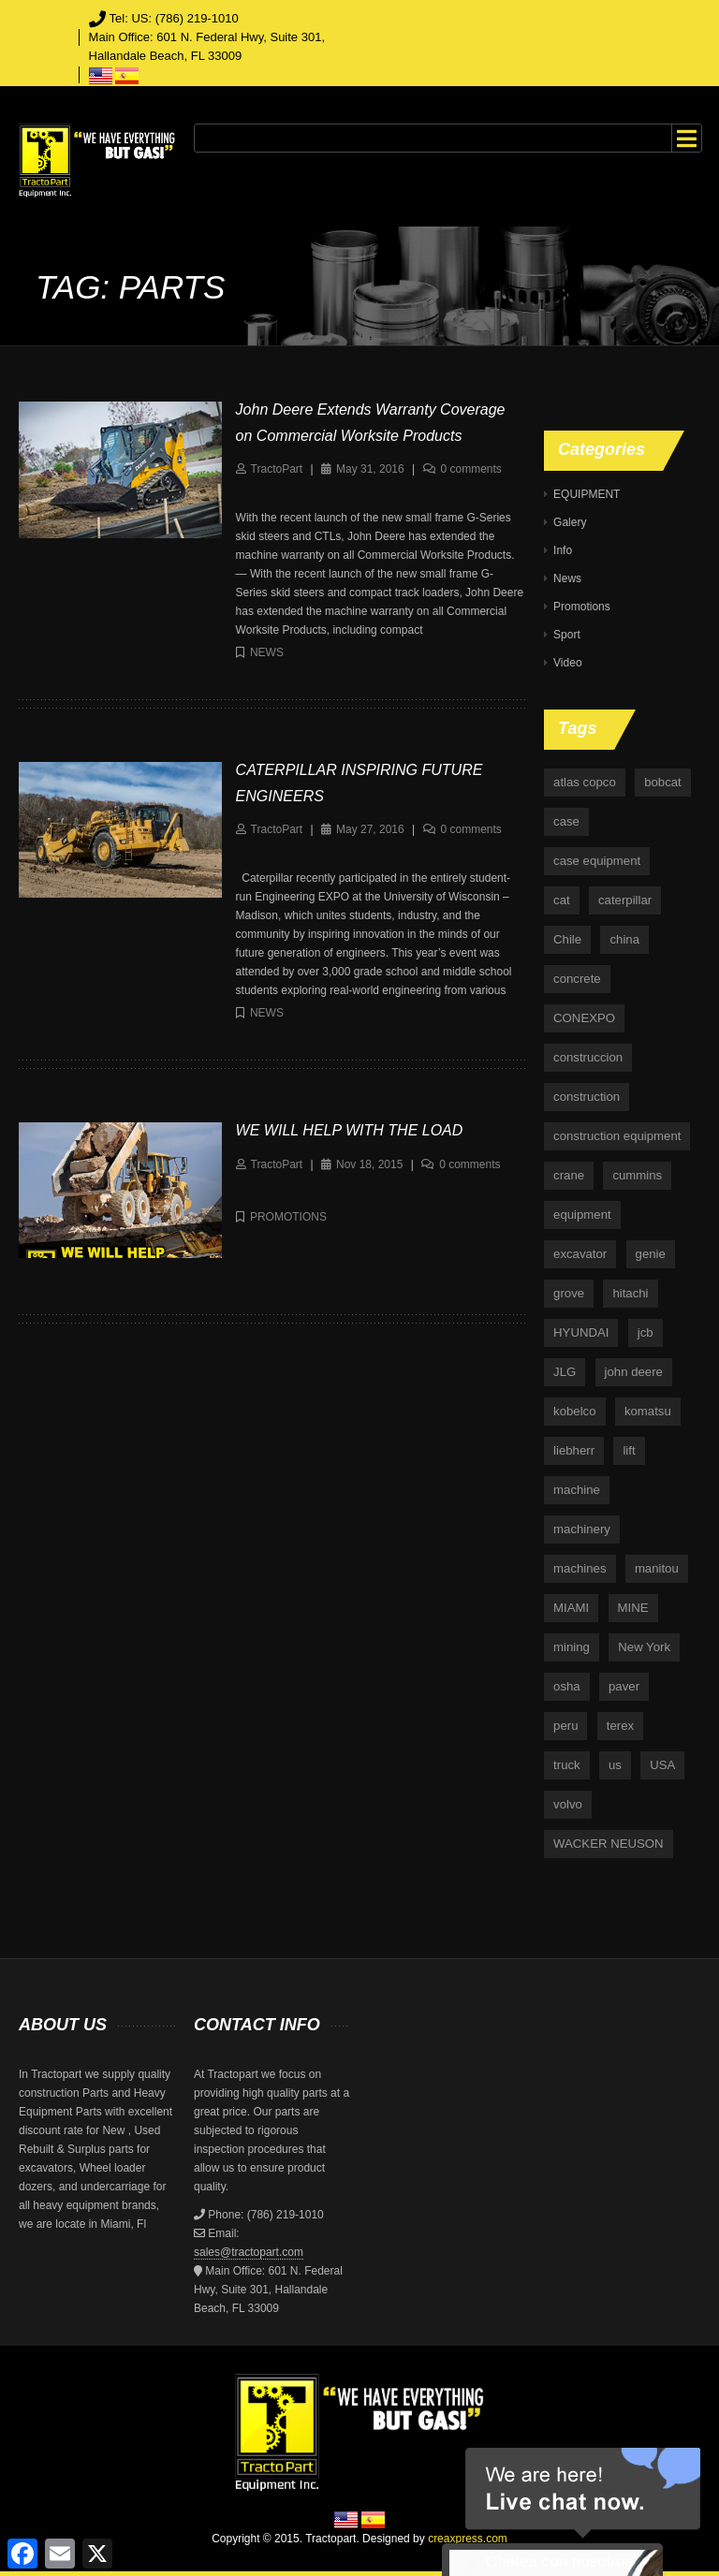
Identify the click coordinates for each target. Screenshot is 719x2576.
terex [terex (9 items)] (620, 1726)
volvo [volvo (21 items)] (567, 1804)
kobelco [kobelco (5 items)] (574, 1411)
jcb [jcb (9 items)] (645, 1332)
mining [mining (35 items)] (571, 1647)
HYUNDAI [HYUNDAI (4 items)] (581, 1332)
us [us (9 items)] (615, 1765)
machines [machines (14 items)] (579, 1568)
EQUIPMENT (586, 494)
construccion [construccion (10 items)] (588, 1057)
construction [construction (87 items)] (586, 1097)
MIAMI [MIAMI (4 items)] (571, 1608)
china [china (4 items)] (624, 939)
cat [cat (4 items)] (561, 900)
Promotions (288, 1216)
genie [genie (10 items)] (651, 1254)
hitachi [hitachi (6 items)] (630, 1293)
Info (562, 550)
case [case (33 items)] (566, 821)
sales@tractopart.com (248, 2252)
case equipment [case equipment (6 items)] (596, 861)
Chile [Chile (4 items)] (567, 939)
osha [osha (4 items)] (566, 1686)
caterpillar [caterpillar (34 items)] (625, 900)
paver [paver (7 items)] (624, 1686)
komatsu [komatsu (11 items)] (647, 1411)
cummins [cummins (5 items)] (637, 1175)
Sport (566, 634)
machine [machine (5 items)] (576, 1490)
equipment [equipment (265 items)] (582, 1215)
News (267, 652)
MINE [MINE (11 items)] (633, 1608)
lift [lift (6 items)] (629, 1450)
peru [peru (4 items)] (565, 1726)
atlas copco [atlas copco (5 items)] (584, 782)
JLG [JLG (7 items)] (564, 1372)
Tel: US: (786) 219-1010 (174, 18)
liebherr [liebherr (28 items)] (573, 1450)
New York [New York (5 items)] (644, 1647)
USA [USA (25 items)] (662, 1765)
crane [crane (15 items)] (568, 1175)
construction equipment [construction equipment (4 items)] (617, 1136)
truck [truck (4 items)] (566, 1765)
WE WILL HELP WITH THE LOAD (349, 1130)
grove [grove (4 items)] (568, 1293)
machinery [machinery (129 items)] (581, 1529)
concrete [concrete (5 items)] (577, 979)
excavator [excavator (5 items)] (580, 1254)
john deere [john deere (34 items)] (634, 1372)
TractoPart (277, 469)
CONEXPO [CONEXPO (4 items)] (584, 1018)
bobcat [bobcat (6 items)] (663, 782)
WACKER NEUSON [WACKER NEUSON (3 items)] (608, 1844)
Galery (569, 522)
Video (567, 662)
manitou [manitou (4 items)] (657, 1568)
